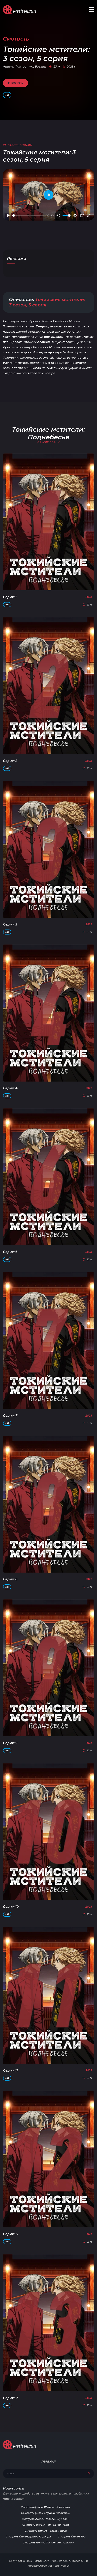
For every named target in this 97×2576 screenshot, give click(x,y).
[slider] (28, 215)
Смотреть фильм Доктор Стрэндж (29, 2536)
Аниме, (8, 66)
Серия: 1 (10, 597)
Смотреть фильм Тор (71, 2536)
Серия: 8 (10, 1579)
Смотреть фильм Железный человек (45, 2507)
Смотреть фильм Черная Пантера (45, 2524)
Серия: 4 (10, 1088)
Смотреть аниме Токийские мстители (48, 2542)
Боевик (40, 66)
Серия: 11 (10, 2070)
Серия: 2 (10, 761)
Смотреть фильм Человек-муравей (45, 2518)
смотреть (15, 83)
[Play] (8, 215)
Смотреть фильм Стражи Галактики (45, 2512)
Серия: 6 (10, 1252)
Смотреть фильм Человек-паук (45, 2530)
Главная (48, 2461)
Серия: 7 (10, 1416)
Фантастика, (24, 66)
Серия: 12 (10, 2234)
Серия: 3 (10, 924)
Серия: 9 (10, 1743)
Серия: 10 (11, 1907)
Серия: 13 (10, 2398)
